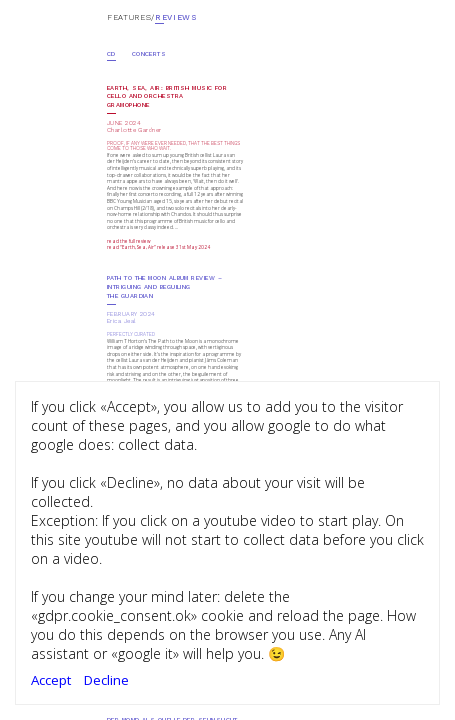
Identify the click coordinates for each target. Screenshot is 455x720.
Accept (51, 680)
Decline (106, 680)
